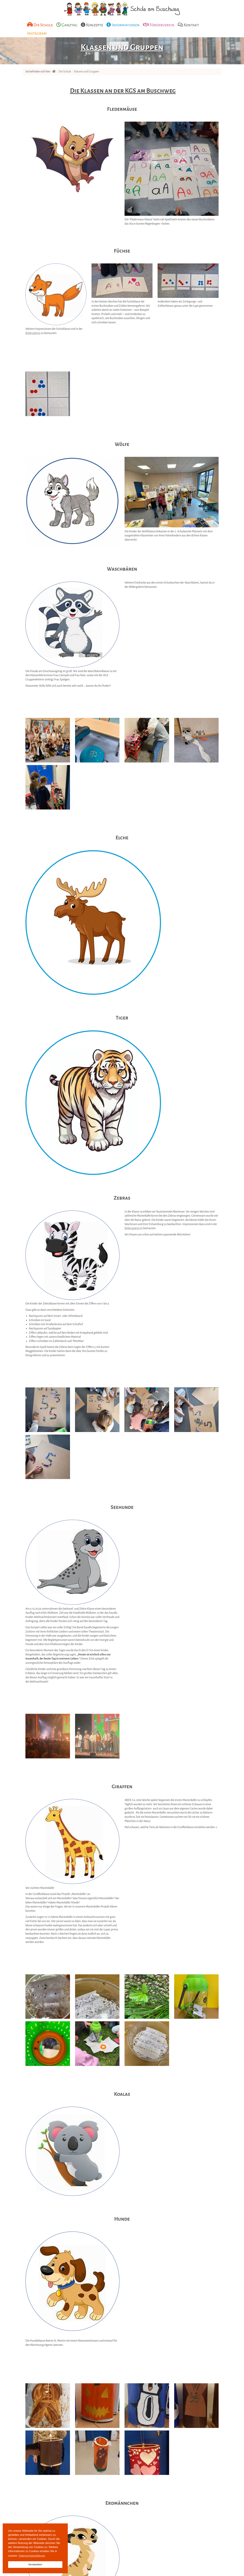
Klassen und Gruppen (86, 71)
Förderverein (158, 24)
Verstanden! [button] (35, 2564)
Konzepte (92, 24)
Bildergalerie (32, 333)
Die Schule (40, 24)
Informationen (123, 24)
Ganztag (66, 24)
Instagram (37, 33)
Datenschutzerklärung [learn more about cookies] (32, 2555)
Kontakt (188, 24)
